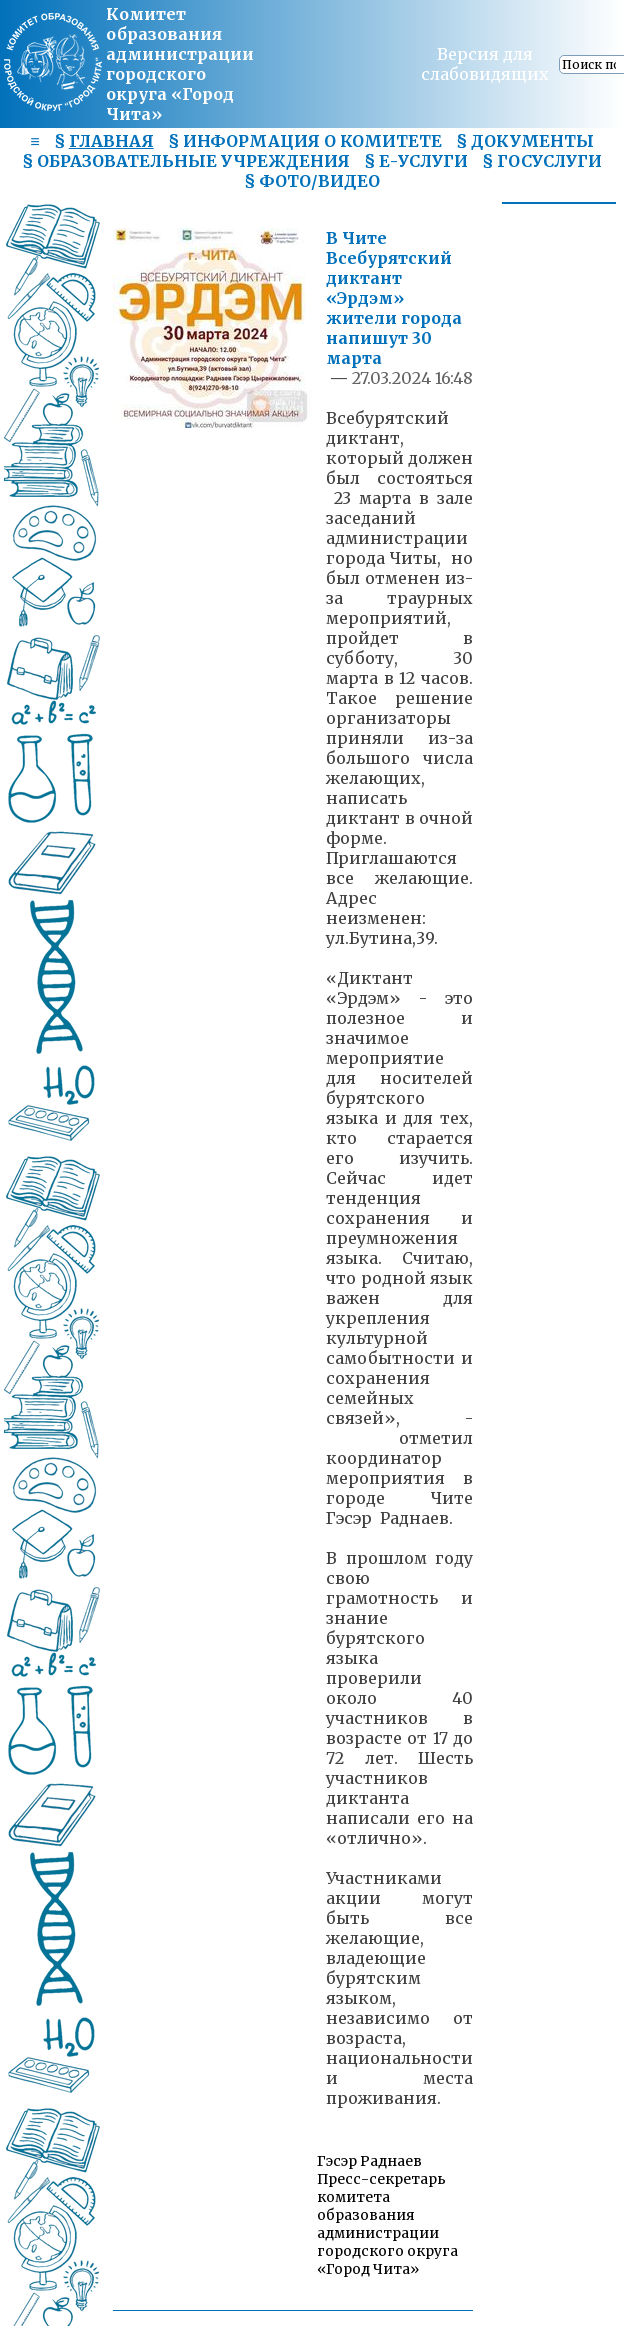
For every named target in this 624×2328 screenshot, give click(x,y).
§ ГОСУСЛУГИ (542, 161)
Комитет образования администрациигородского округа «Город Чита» (180, 64)
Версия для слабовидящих (485, 64)
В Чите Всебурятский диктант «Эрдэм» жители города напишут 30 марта (394, 298)
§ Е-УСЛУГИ (416, 161)
